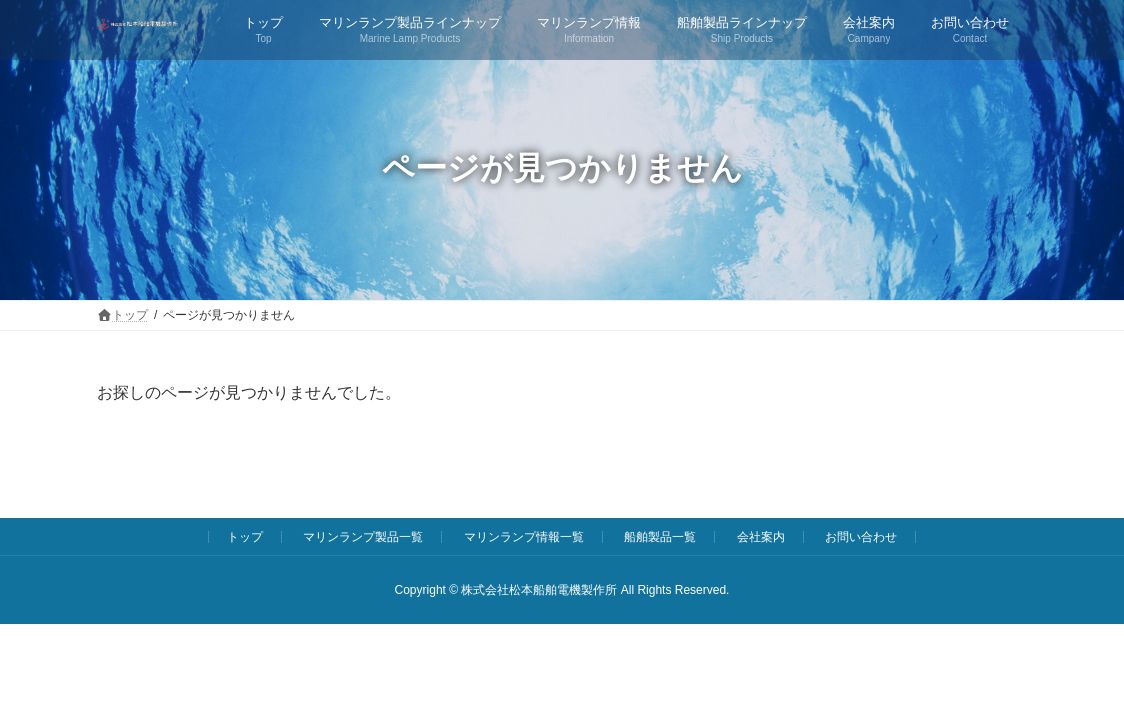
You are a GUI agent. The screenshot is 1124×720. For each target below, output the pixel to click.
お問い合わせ (861, 537)
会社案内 (761, 537)
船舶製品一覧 (660, 537)
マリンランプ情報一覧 (524, 537)
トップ (245, 537)
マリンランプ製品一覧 (363, 537)
